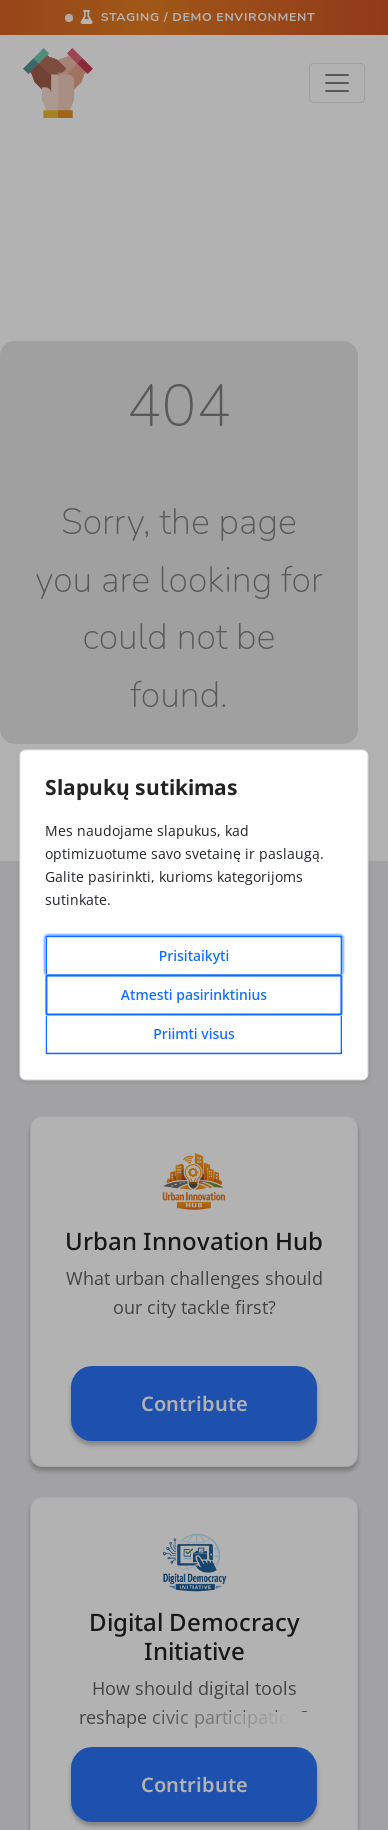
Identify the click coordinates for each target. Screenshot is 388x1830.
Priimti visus (194, 1034)
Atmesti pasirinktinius (194, 995)
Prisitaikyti (194, 956)
